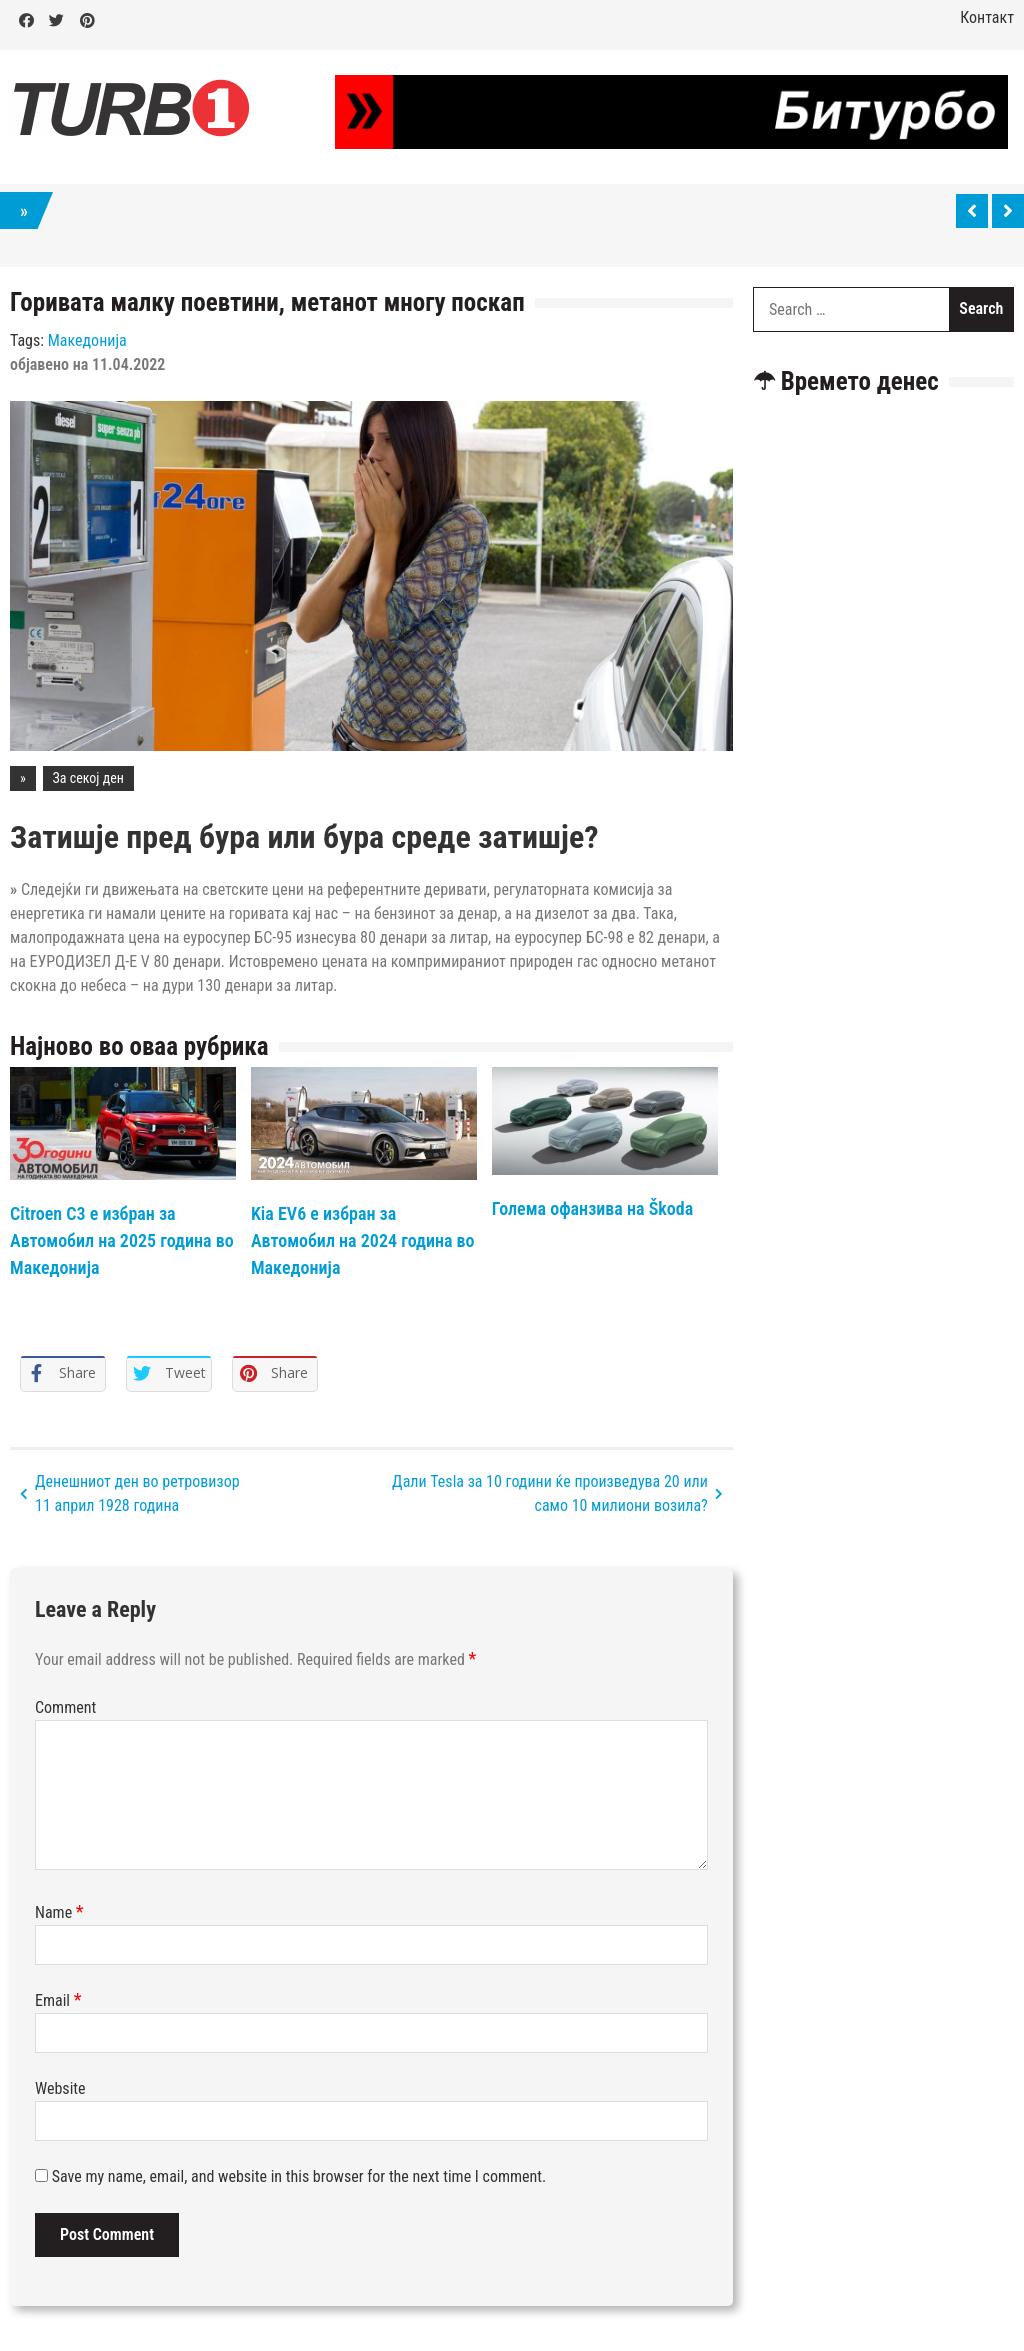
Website (60, 2088)
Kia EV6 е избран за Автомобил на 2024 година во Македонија (363, 1240)
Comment (65, 1707)
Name (59, 1912)
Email (58, 2000)
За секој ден (88, 778)
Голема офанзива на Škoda (592, 1208)
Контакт (987, 17)
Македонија (87, 340)
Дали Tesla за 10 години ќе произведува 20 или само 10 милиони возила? (550, 1493)
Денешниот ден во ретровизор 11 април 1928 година (137, 1493)
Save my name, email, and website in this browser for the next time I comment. (299, 2176)
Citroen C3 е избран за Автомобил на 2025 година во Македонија (122, 1240)
